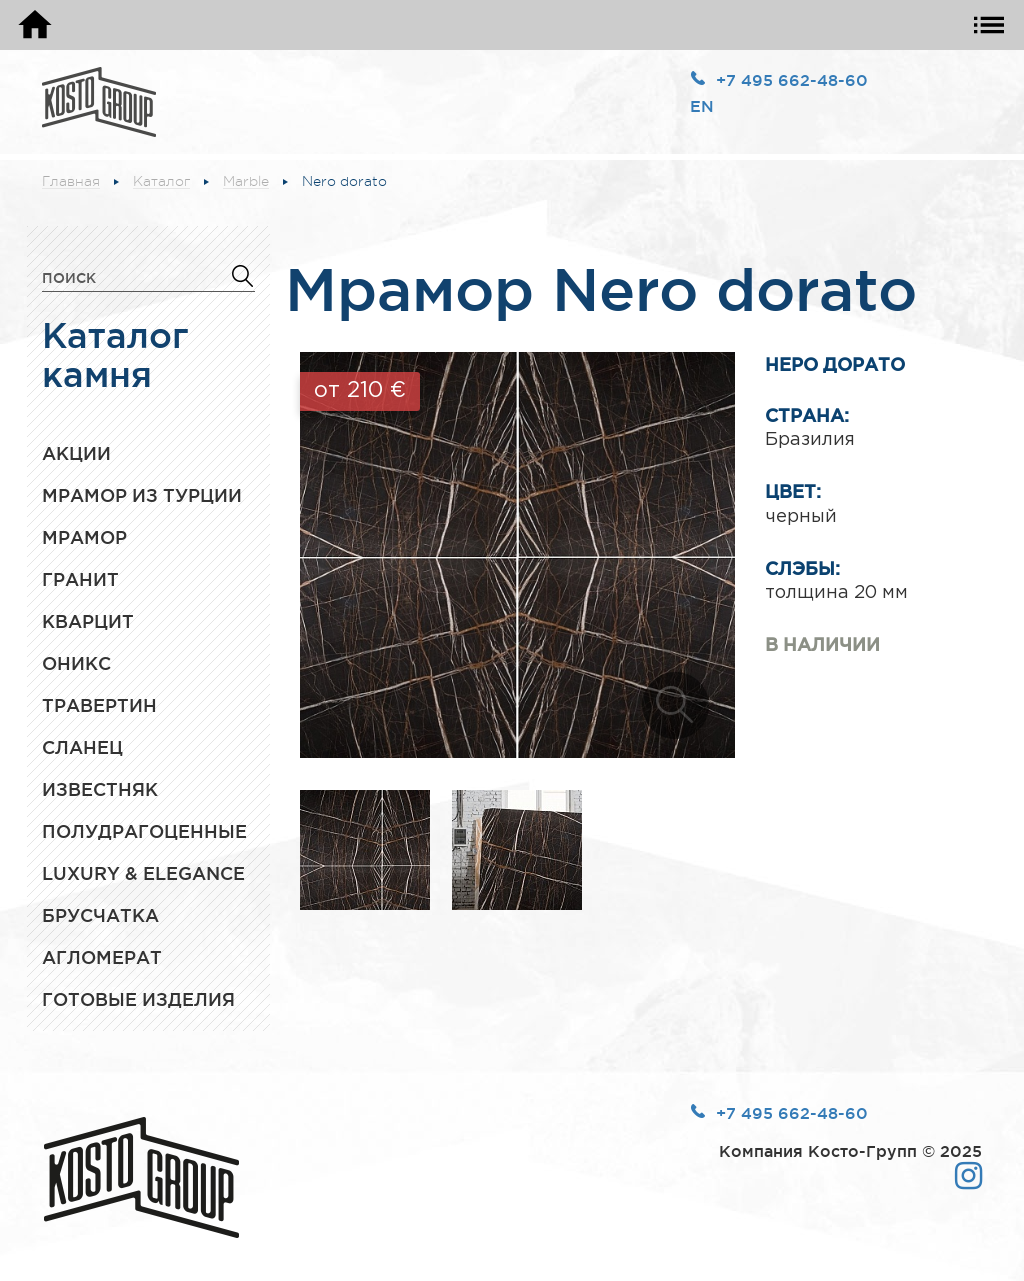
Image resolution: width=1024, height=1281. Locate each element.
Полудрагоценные (144, 831)
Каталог (161, 181)
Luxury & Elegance (143, 873)
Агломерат (102, 957)
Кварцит (88, 621)
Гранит (80, 579)
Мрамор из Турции (142, 495)
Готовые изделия (138, 999)
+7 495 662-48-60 (792, 80)
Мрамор (84, 537)
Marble (246, 181)
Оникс (76, 663)
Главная (71, 181)
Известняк (100, 789)
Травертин (99, 705)
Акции (76, 453)
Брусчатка (100, 915)
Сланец (82, 747)
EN (702, 106)
